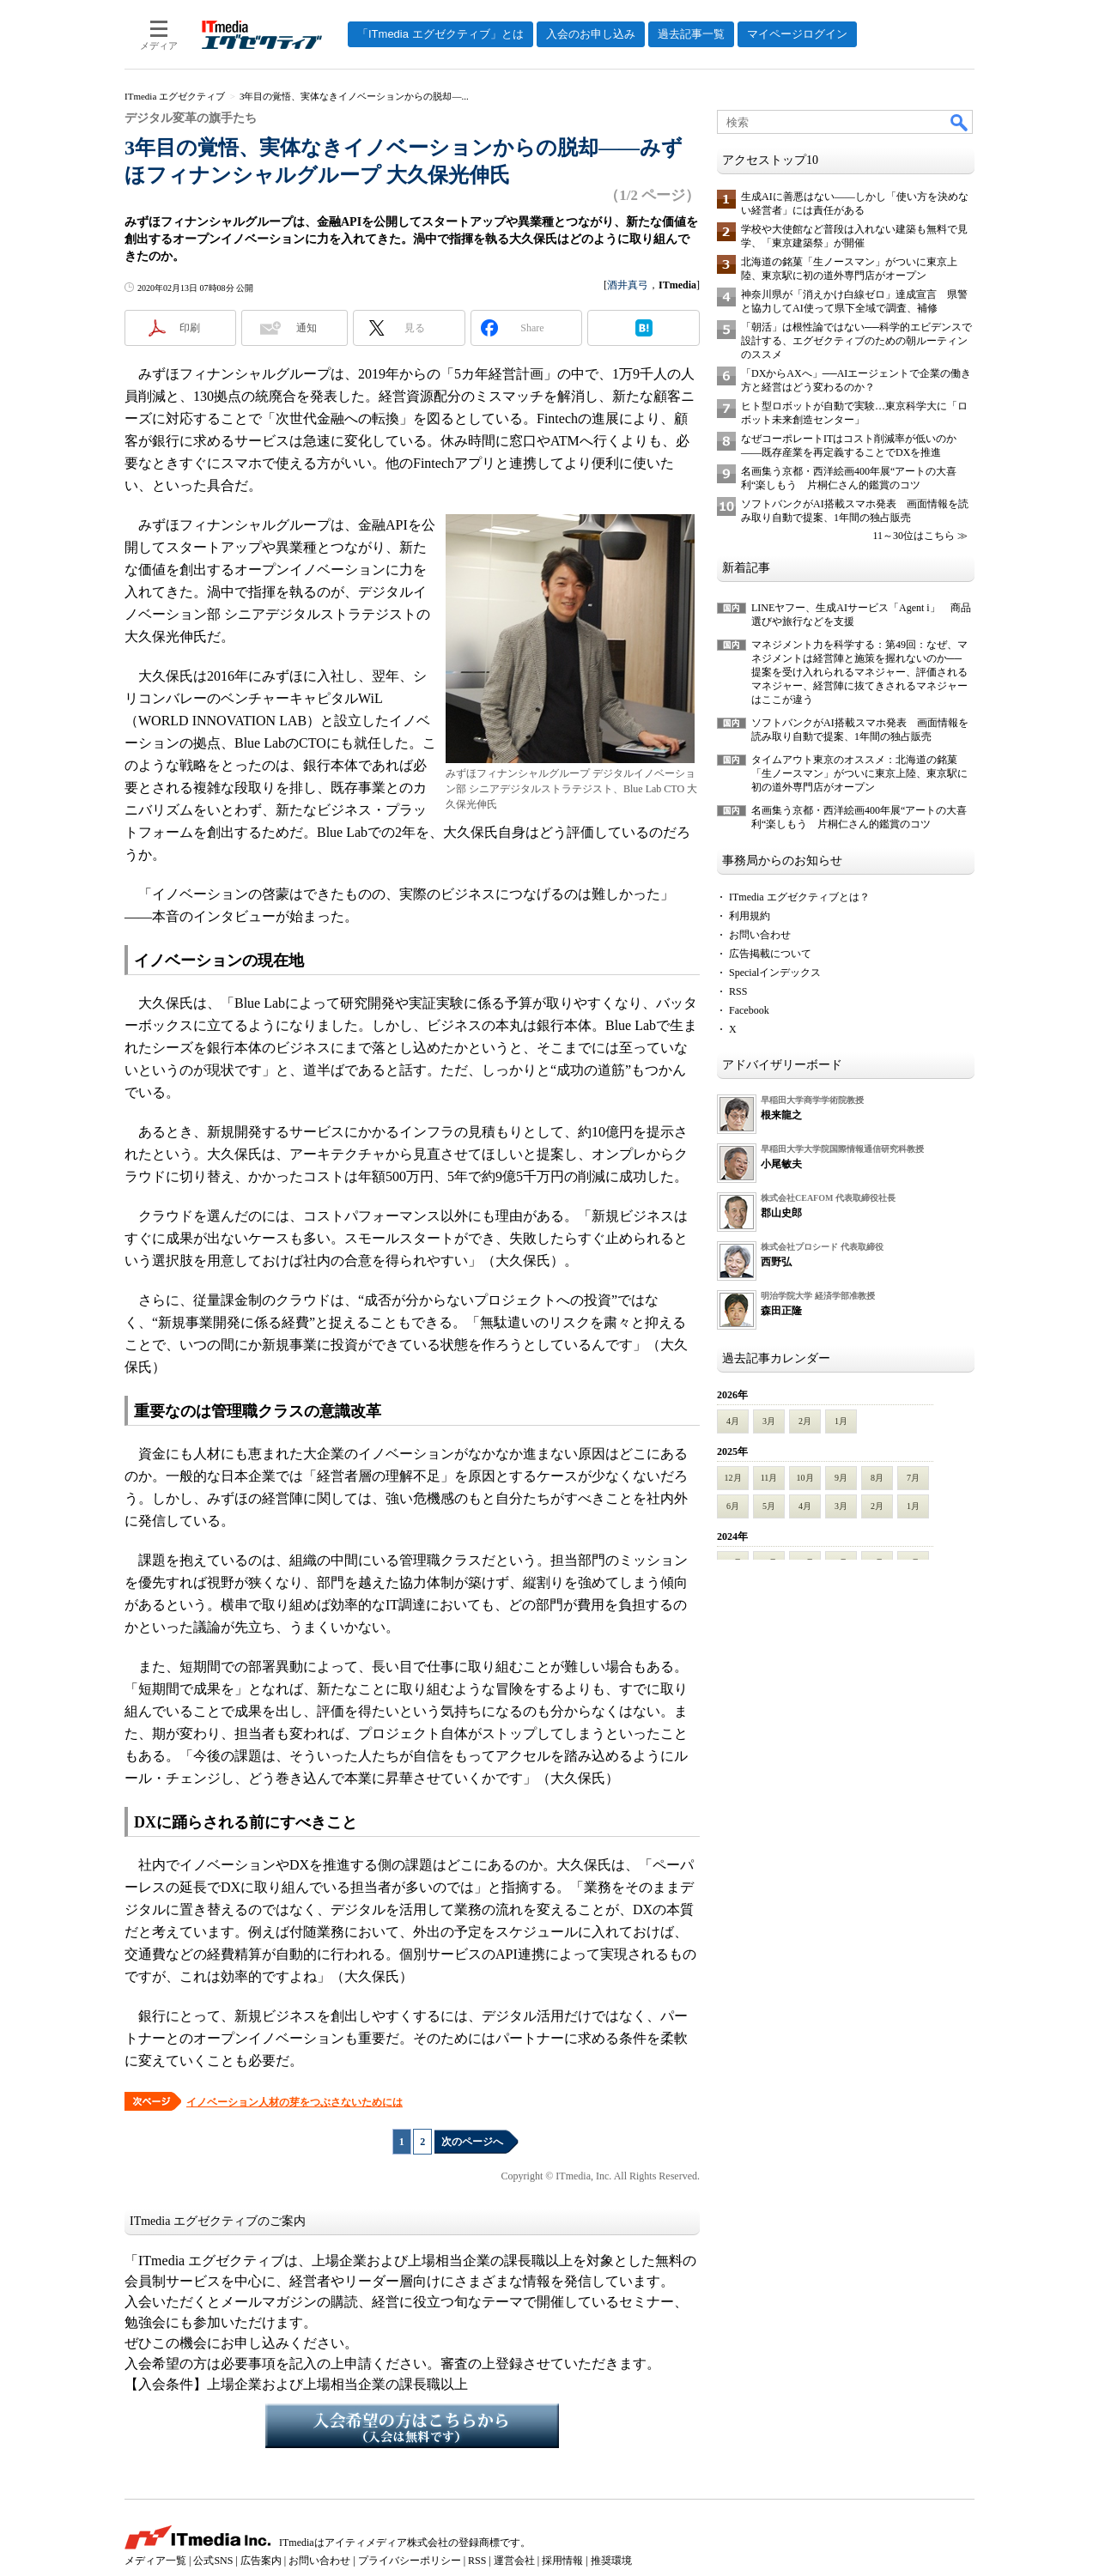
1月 (841, 1421)
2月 (804, 1421)
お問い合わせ (760, 935)
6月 (732, 1506)
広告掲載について (770, 954)
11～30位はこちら (913, 536)
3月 (768, 1421)
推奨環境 (611, 2561)
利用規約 (749, 916)
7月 (913, 1477)
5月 (768, 1506)
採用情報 (562, 2561)
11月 (769, 1477)
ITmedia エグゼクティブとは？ (799, 897)
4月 (732, 1421)
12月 (733, 1477)
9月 (841, 1477)
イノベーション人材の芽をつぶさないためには (294, 2102)
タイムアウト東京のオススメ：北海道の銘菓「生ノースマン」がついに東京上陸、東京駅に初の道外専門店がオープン (859, 773)
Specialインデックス (775, 973)
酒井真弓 (627, 285)
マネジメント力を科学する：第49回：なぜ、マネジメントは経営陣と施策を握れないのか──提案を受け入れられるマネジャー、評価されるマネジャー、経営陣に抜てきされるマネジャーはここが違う (859, 672)
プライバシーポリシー (409, 2561)
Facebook (749, 1010)
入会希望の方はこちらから (412, 2425)
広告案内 (261, 2561)
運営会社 (514, 2561)
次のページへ (472, 2142)
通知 (306, 328)
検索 (960, 122)
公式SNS (213, 2561)
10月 (805, 1477)
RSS (738, 991)
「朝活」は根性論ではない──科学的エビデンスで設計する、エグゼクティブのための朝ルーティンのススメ (856, 341)
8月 (877, 1477)
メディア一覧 (155, 2561)
